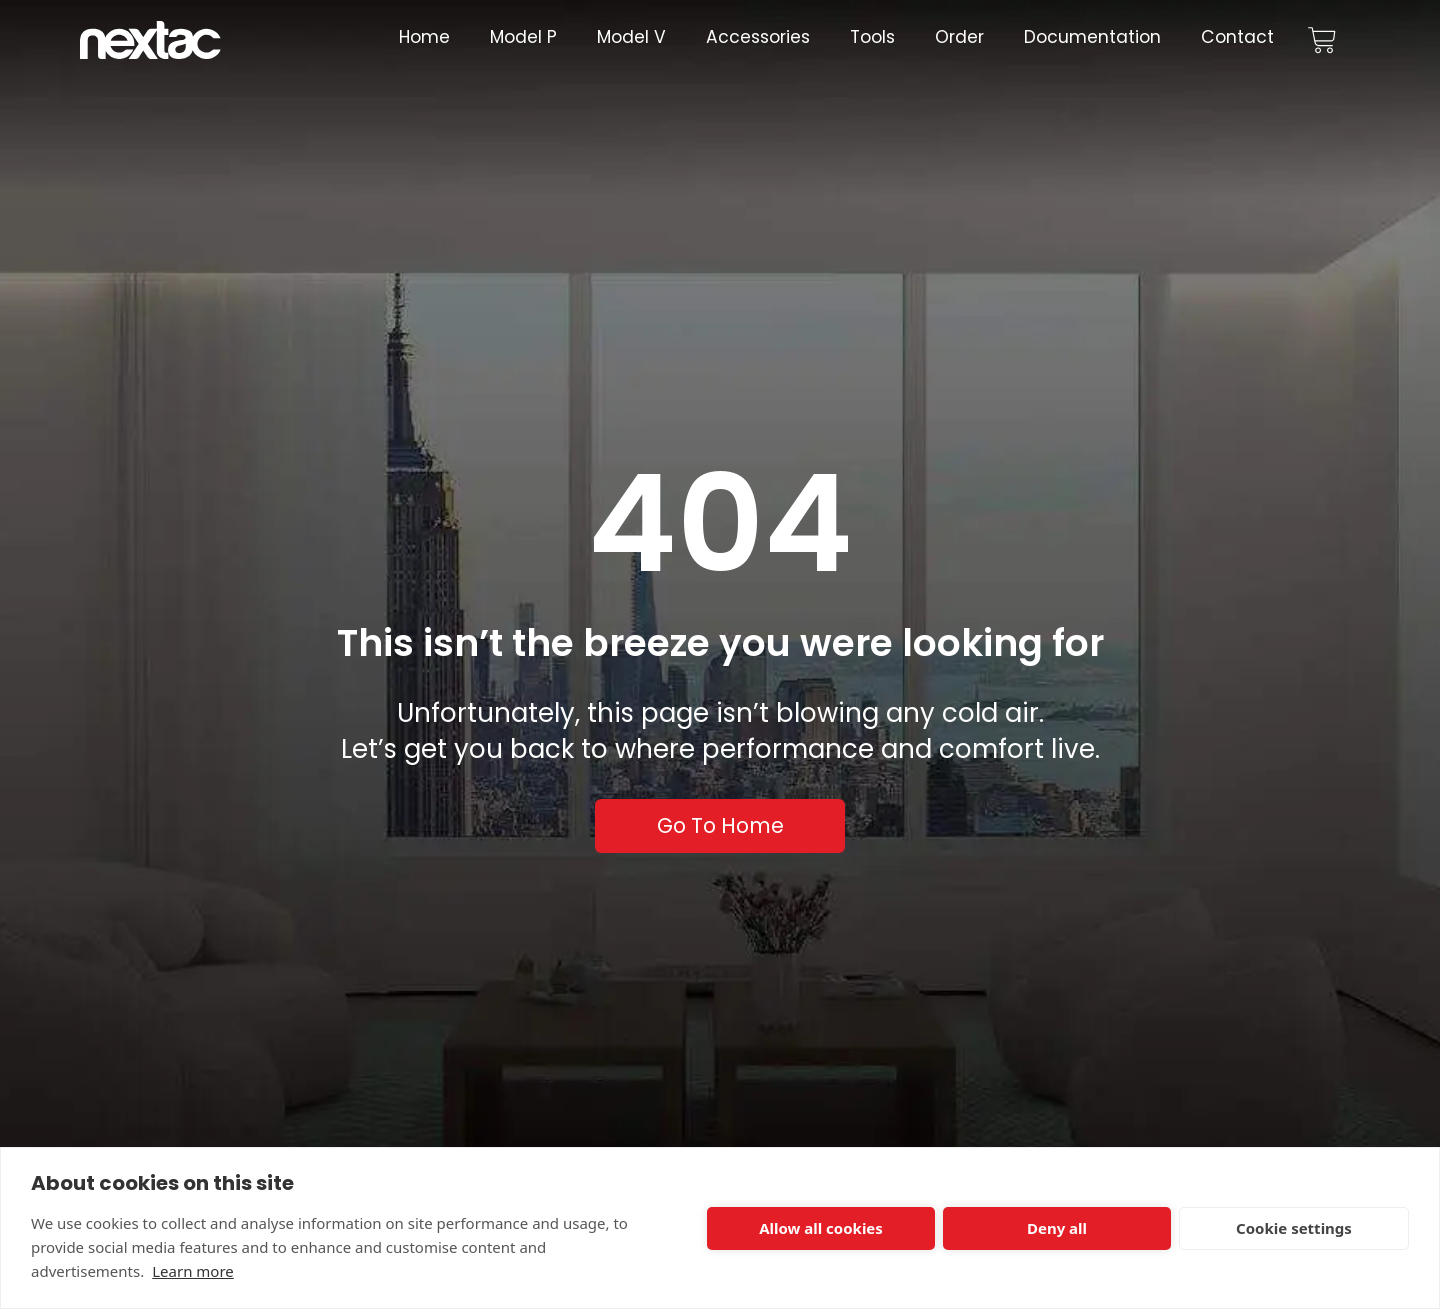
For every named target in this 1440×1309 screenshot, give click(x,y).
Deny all (1057, 1228)
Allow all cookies (821, 1228)
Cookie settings (1294, 1228)
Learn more (193, 1271)
